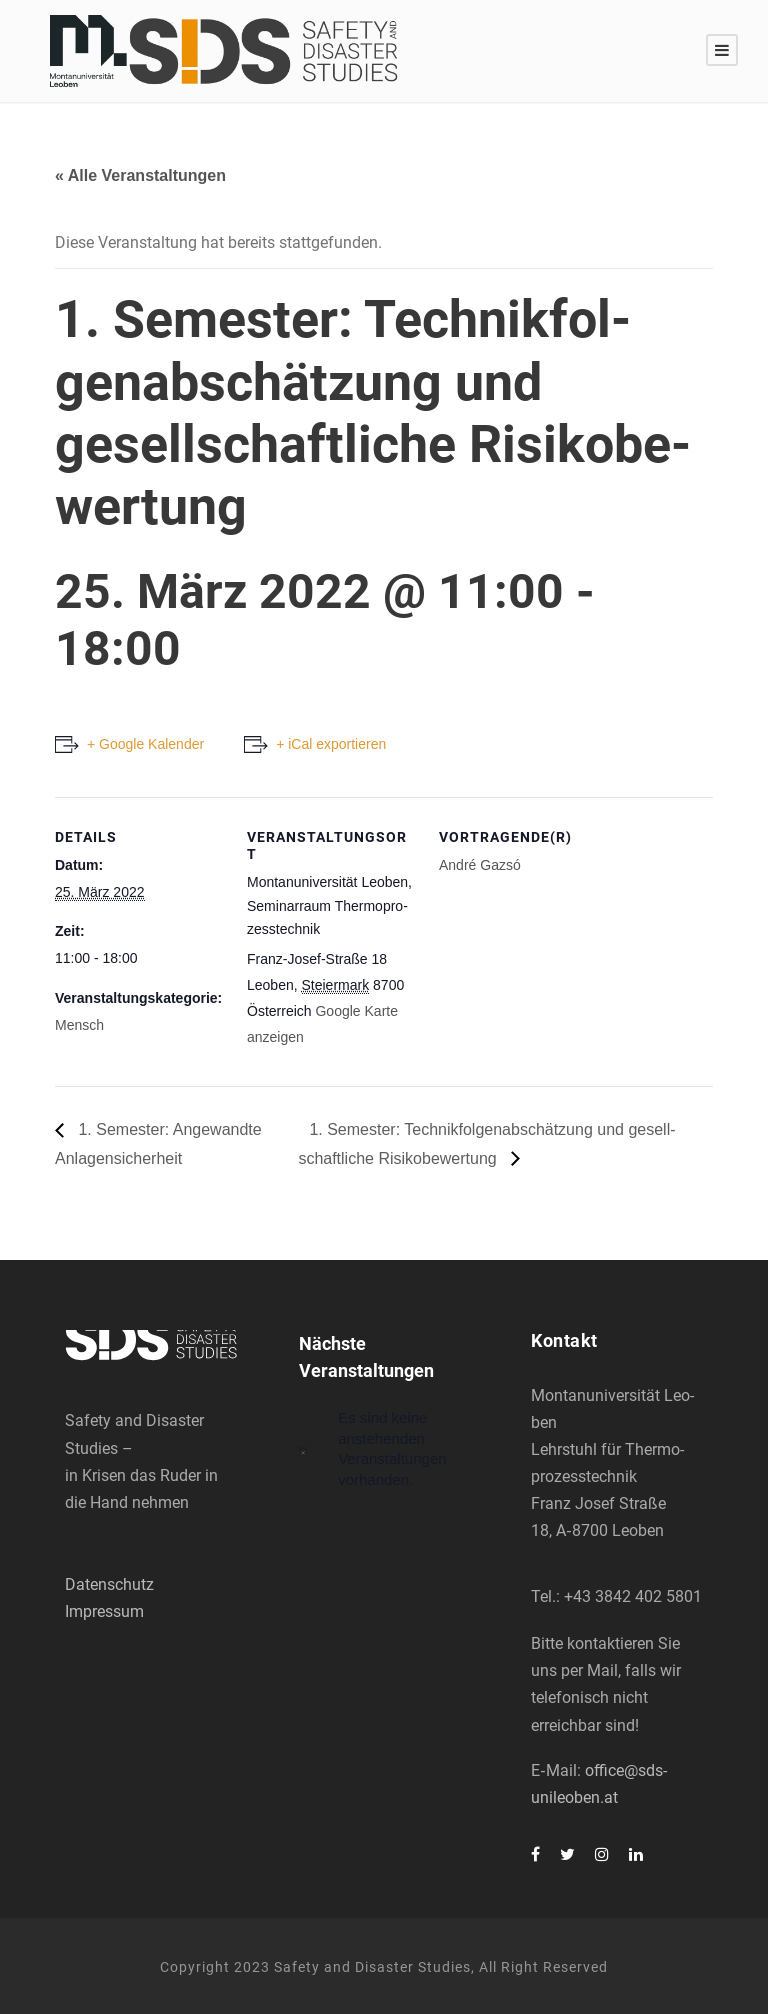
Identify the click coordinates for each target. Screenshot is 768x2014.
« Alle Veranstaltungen (140, 175)
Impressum (104, 1611)
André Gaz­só (480, 865)
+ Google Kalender (145, 744)
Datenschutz (109, 1584)
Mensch (79, 1025)
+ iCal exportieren (331, 744)
